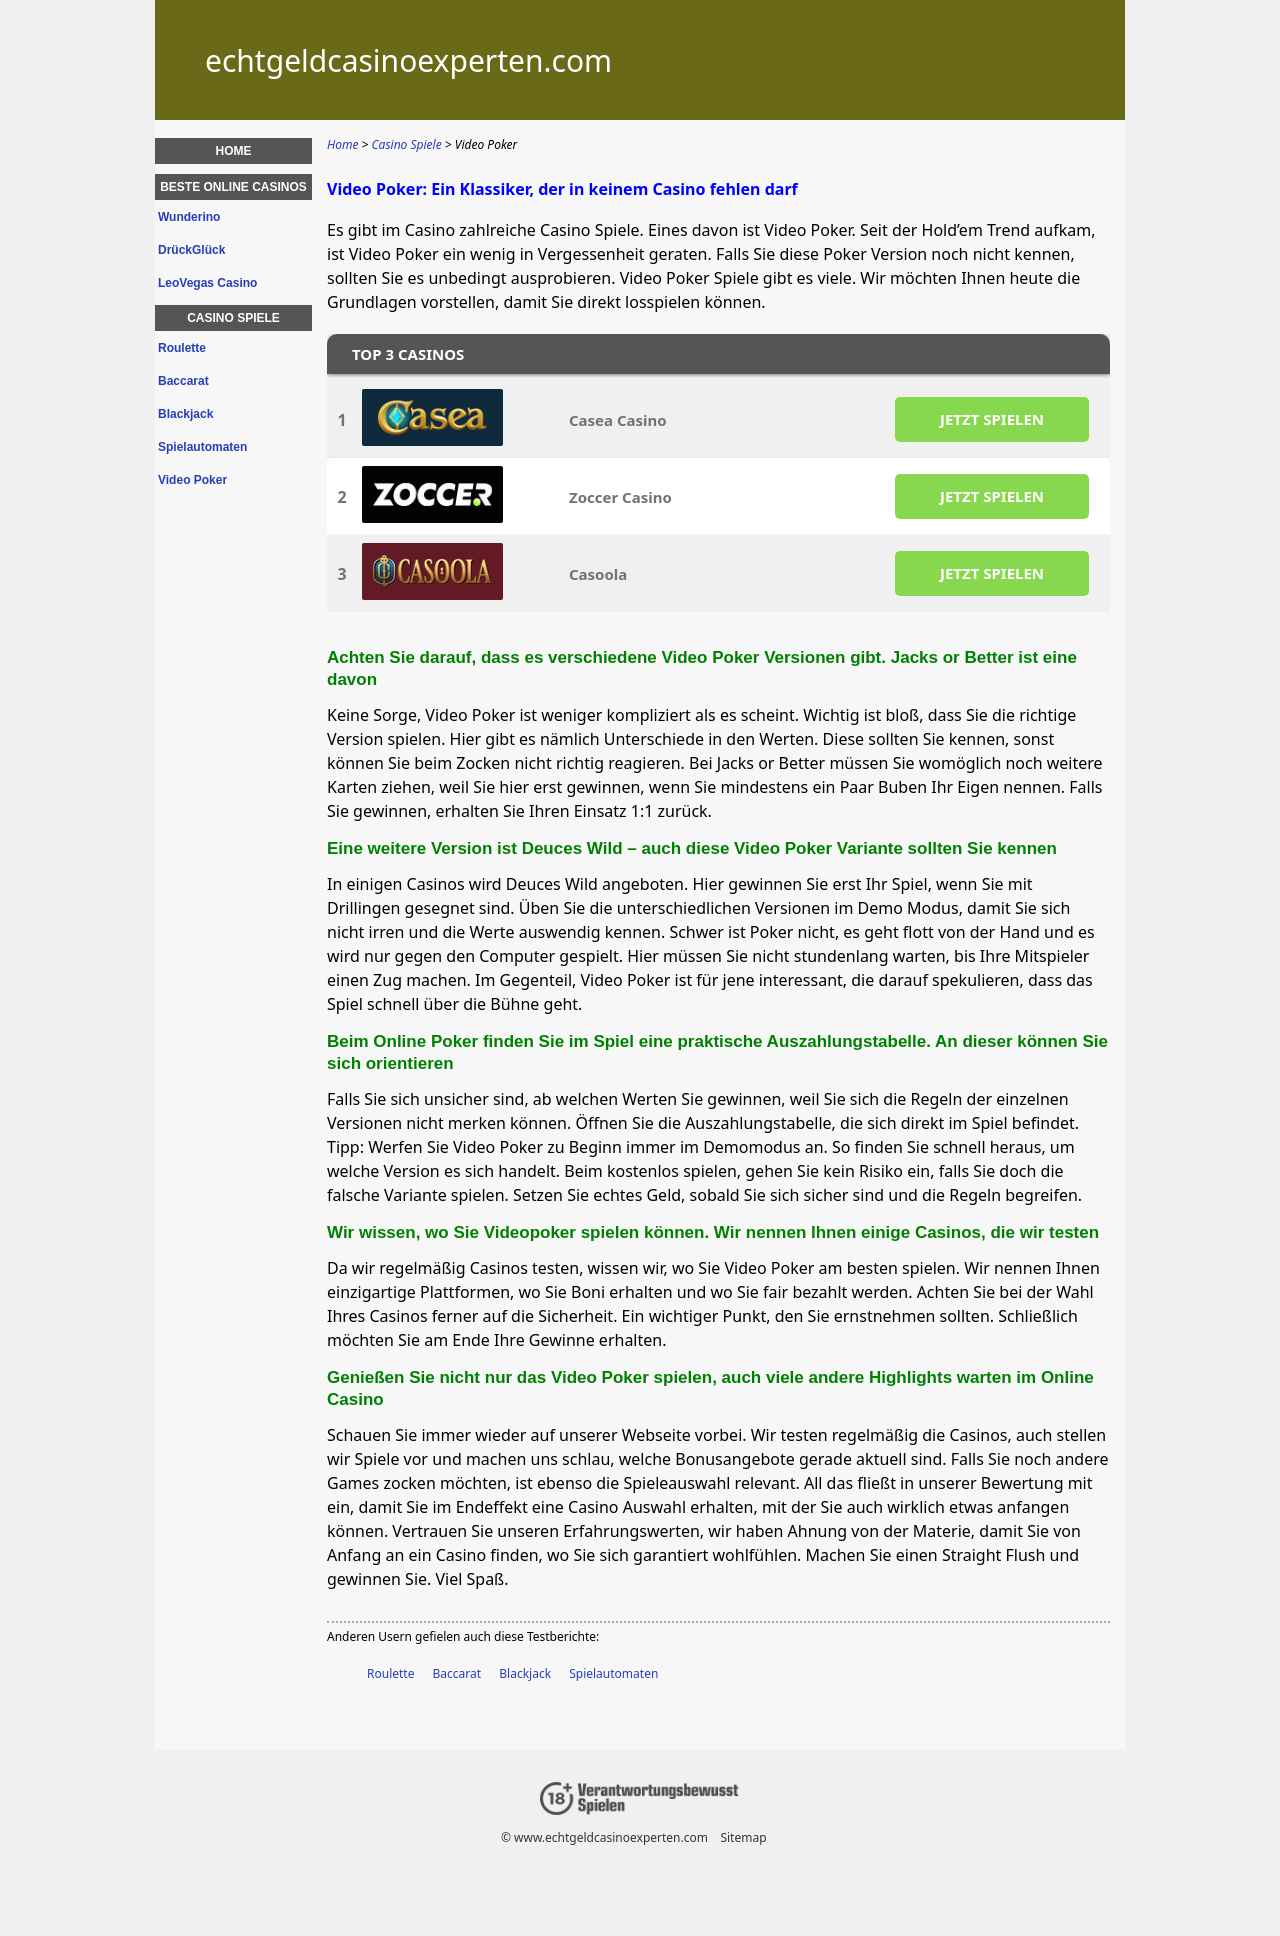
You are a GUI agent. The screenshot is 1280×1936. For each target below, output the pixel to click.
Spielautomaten (613, 1673)
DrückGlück (191, 250)
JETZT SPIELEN (992, 419)
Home (234, 151)
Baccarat (457, 1673)
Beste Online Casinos (233, 187)
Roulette (390, 1673)
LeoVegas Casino (207, 283)
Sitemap (743, 1837)
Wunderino (189, 217)
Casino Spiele (233, 318)
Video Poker (192, 480)
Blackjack (525, 1673)
